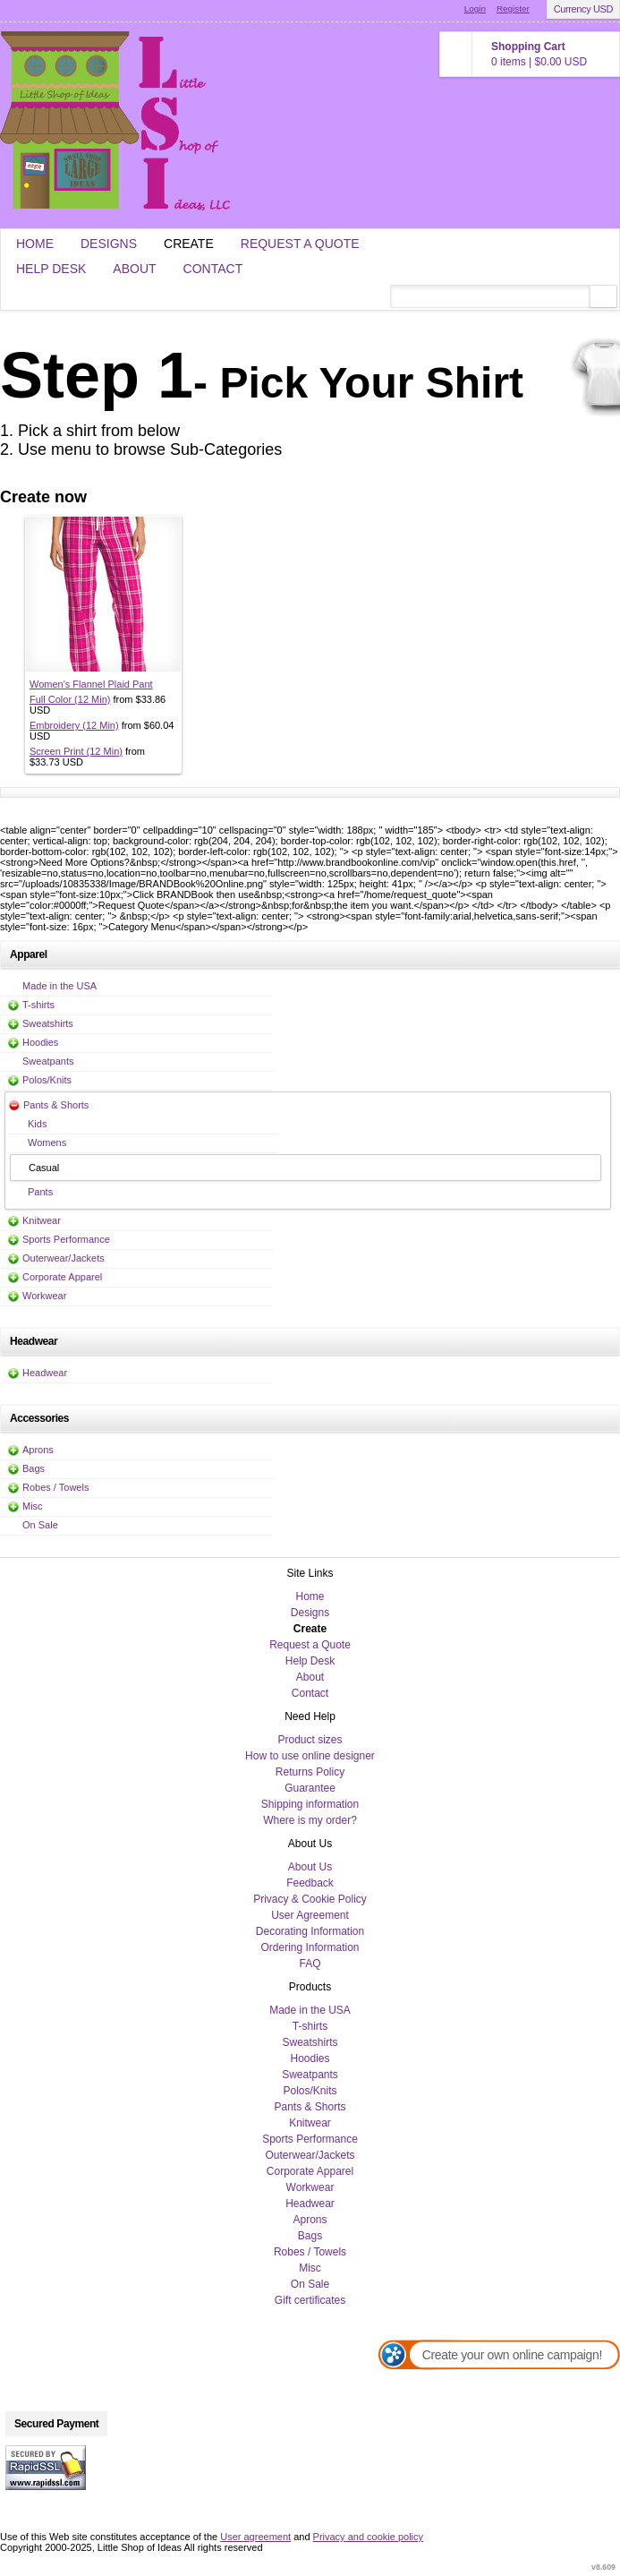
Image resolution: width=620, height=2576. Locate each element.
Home (35, 243)
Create (189, 243)
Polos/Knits (47, 1079)
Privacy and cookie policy (368, 2536)
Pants (40, 1191)
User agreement (255, 2536)
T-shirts (38, 1004)
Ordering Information (309, 1947)
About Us (310, 1867)
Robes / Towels (55, 1487)
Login (475, 8)
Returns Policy (310, 1772)
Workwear (44, 1295)
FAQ (309, 1963)
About (134, 268)
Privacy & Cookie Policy (310, 1899)
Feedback (310, 1883)
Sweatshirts (47, 1023)
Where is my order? (310, 1820)
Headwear (44, 1372)
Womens (47, 1142)
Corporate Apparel (62, 1276)
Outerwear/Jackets (63, 1258)
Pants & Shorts (56, 1105)
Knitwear (41, 1220)
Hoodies (40, 1042)
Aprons (38, 1449)
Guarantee (310, 1788)
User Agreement (310, 1915)
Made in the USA (59, 985)
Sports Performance (66, 1239)
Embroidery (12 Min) (74, 725)
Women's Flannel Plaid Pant (91, 684)
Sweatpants (47, 1061)
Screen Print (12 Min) (76, 751)
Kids (37, 1123)
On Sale (40, 1524)
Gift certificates (310, 2300)
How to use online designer (310, 1756)
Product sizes (309, 1739)
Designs (109, 243)
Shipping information (310, 1804)
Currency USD (583, 9)
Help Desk (51, 268)
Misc (32, 1506)
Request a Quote (300, 243)
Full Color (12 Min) (70, 699)
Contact (213, 268)
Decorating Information (310, 1931)
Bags (33, 1468)
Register (513, 8)
